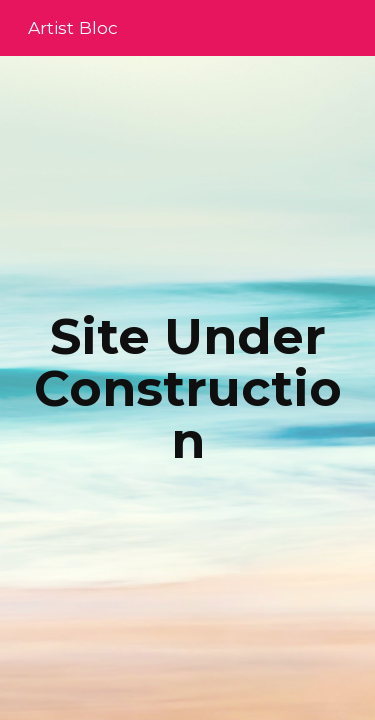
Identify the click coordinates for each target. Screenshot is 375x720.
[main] (188, 388)
